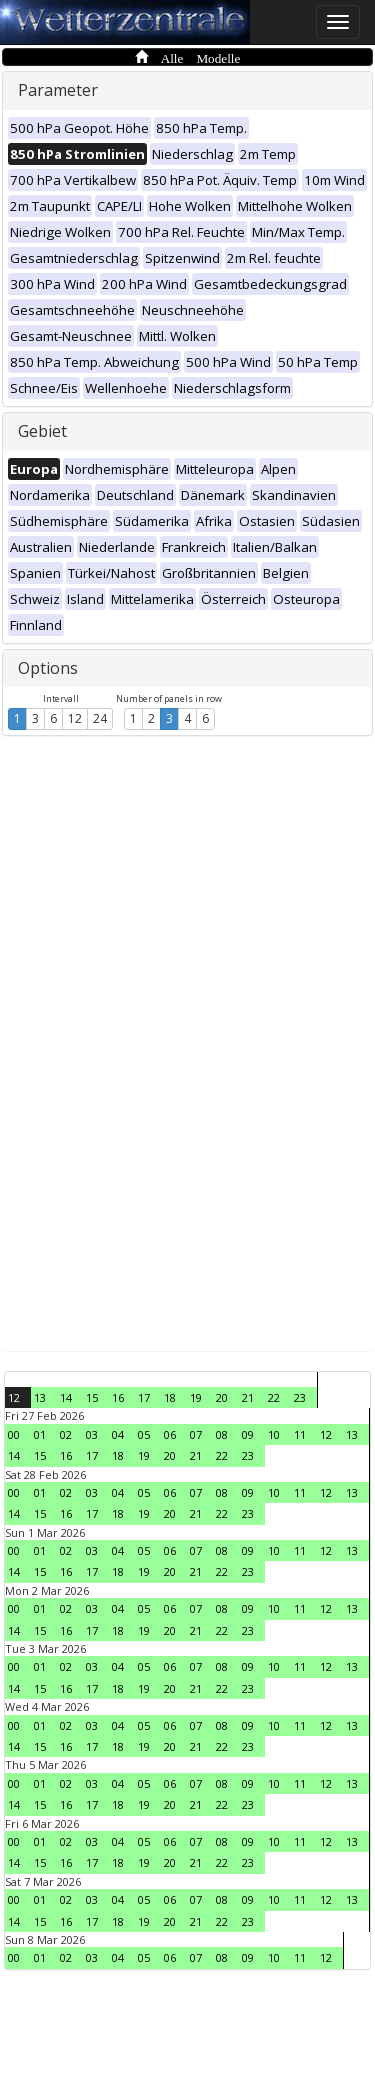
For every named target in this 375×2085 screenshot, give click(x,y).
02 (66, 1434)
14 (66, 1397)
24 (100, 718)
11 (300, 1434)
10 (274, 1434)
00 (14, 1434)
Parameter (58, 90)
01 (40, 1434)
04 (118, 1434)
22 (274, 1397)
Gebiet (42, 431)
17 (144, 1397)
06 (170, 1434)
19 (196, 1397)
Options (48, 668)
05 (144, 1434)
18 (170, 1397)
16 (118, 1397)
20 (222, 1397)
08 (222, 1434)
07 (196, 1434)
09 (248, 1434)
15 (92, 1397)
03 (92, 1434)
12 (75, 718)
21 (248, 1397)
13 (40, 1397)
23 (300, 1397)
